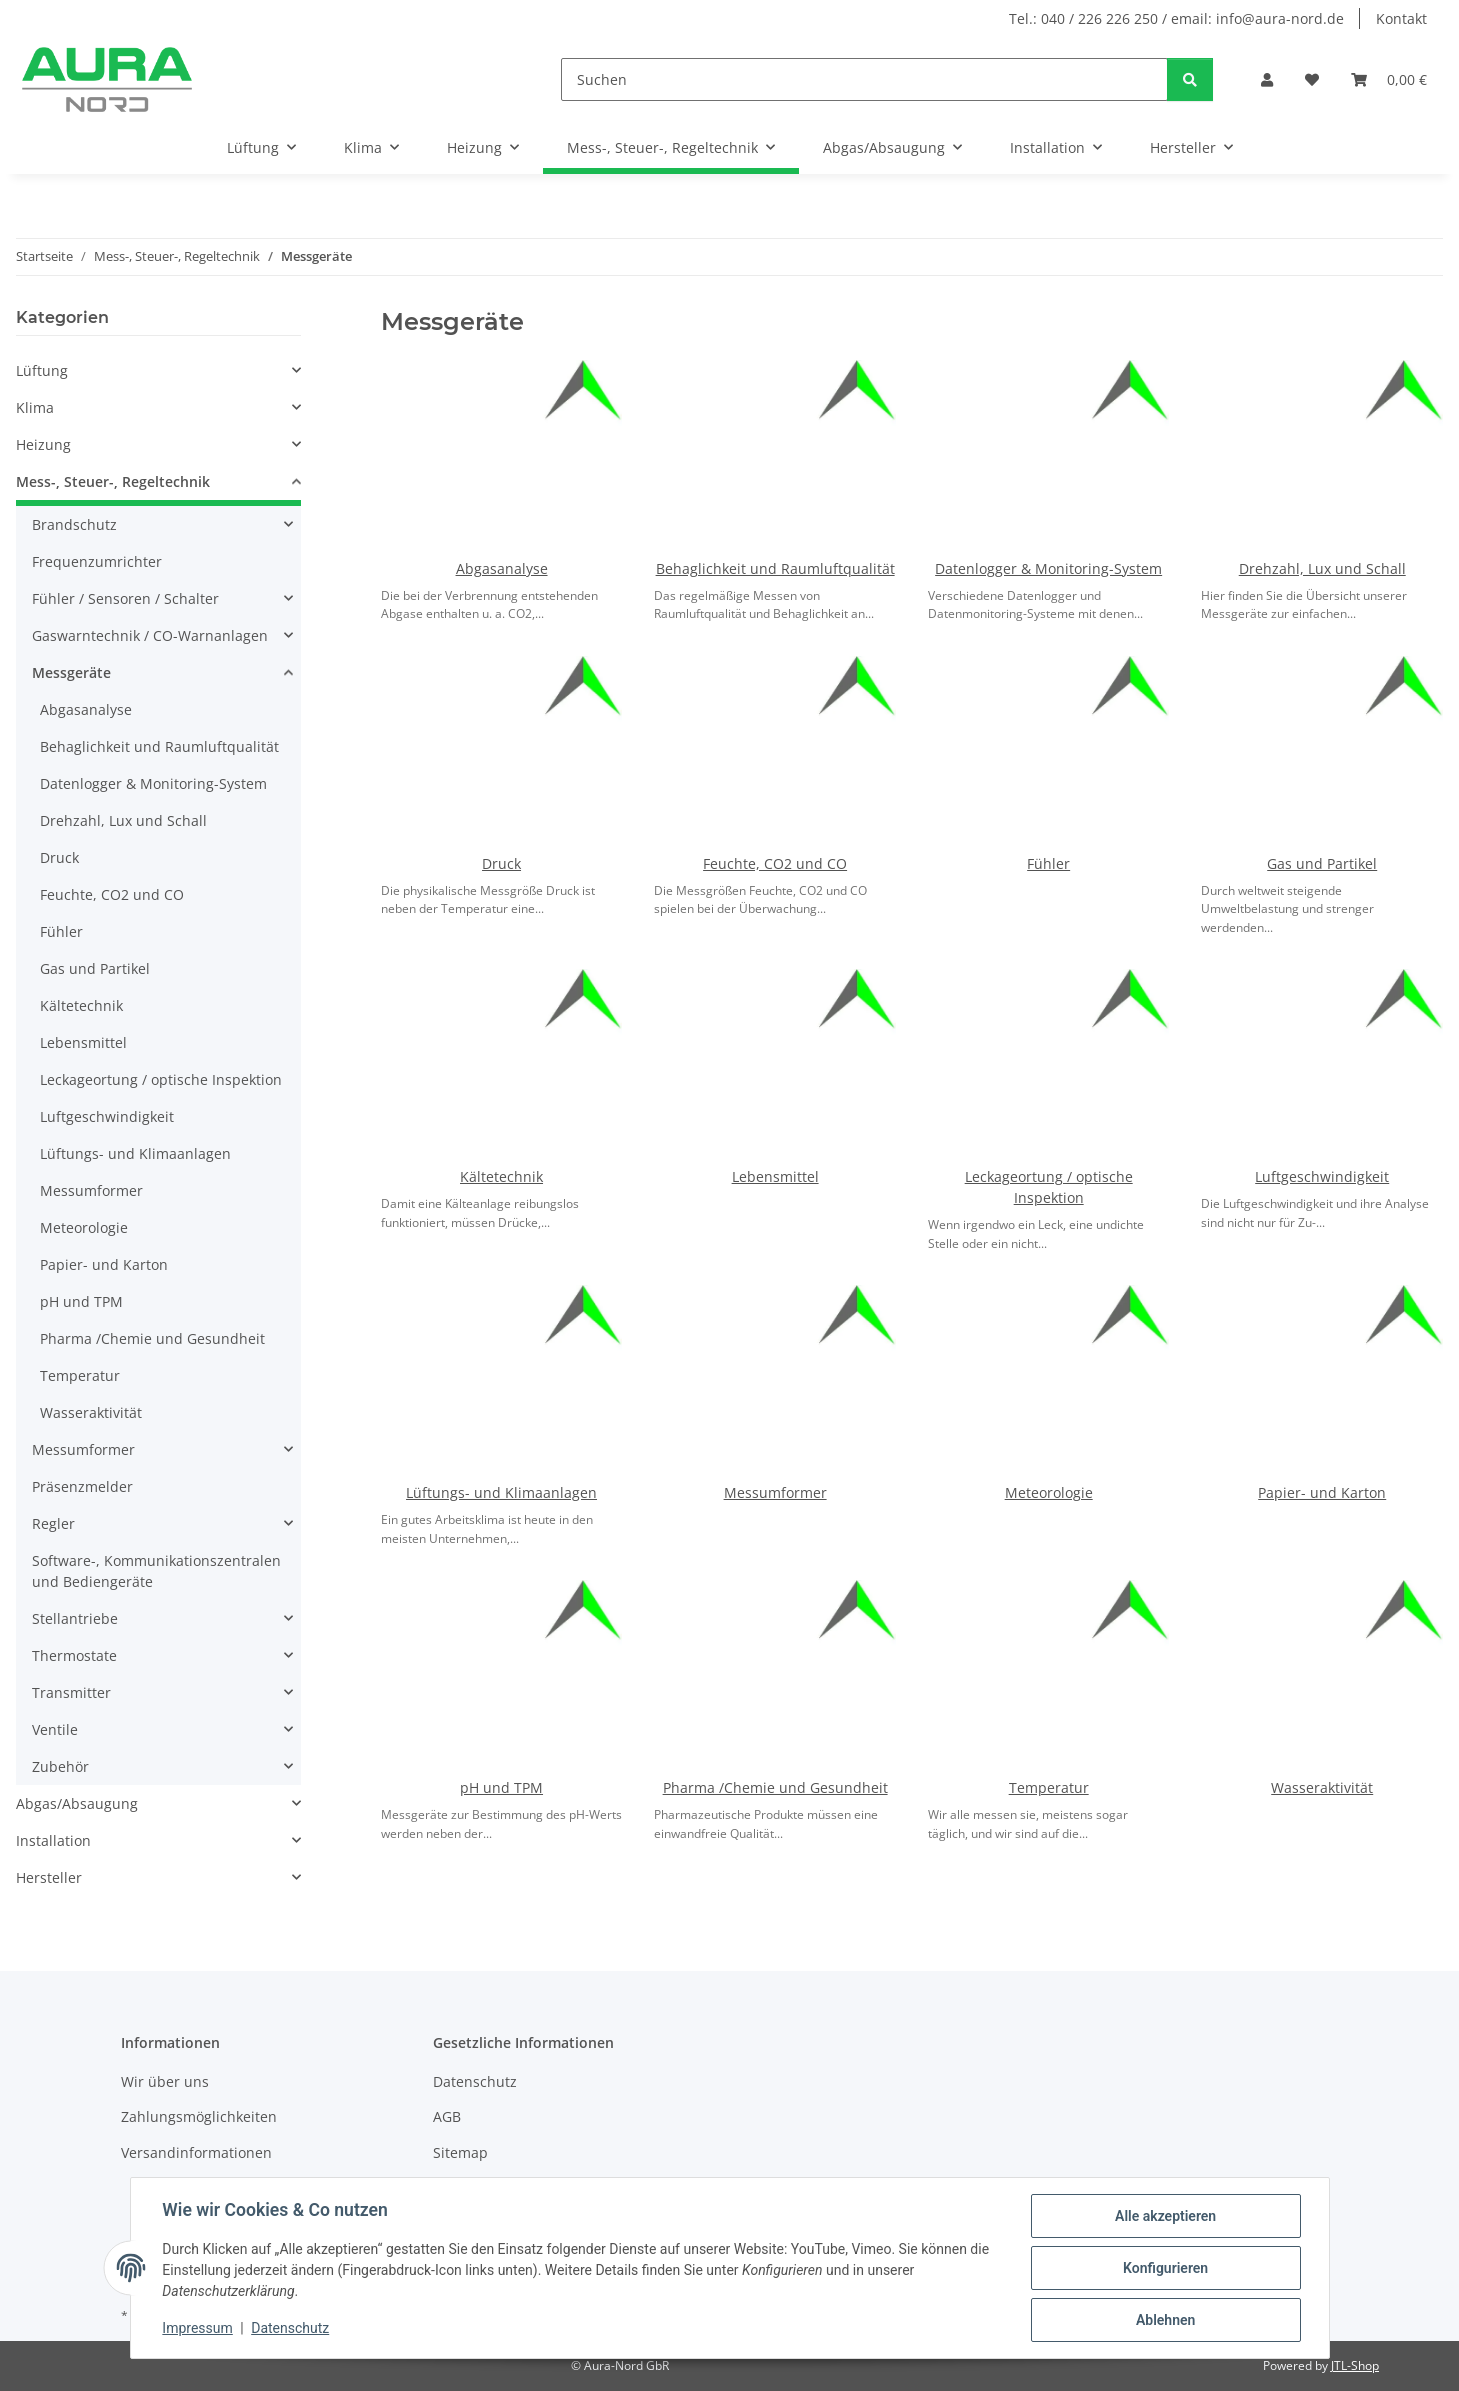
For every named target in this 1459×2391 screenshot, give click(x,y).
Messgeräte (71, 672)
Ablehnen (1165, 2320)
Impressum (198, 2329)
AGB (447, 2116)
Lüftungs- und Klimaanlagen (501, 1492)
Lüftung (42, 370)
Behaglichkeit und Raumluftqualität (775, 568)
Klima (35, 407)
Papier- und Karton (1322, 1492)
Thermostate (74, 1655)
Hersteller (49, 1877)
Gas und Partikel (1322, 863)
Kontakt (1401, 18)
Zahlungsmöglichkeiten (199, 2116)
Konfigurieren (1165, 2268)
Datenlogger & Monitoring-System (1048, 568)
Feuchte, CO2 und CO (775, 863)
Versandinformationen (196, 2152)
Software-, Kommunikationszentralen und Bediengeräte (156, 1571)
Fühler (1048, 863)
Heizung (43, 444)
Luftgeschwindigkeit (1322, 1176)
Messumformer (775, 1492)
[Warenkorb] (1389, 79)
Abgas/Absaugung (77, 1803)
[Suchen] (864, 79)
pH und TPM (501, 1787)
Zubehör (60, 1766)
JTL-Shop (1355, 2365)
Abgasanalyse (502, 568)
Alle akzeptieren (1165, 2216)
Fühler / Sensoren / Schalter (125, 598)
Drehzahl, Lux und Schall (1322, 568)
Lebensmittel (775, 1176)
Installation (53, 1840)
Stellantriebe (75, 1618)
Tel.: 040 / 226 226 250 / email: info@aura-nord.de (1176, 18)
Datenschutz (290, 2329)
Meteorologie (1049, 1492)
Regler (53, 1523)
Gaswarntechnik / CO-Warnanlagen (150, 635)
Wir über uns (165, 2081)
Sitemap (460, 2152)
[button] (1267, 79)
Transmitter (71, 1692)
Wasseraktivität (1322, 1787)
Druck (501, 863)
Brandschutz (74, 524)
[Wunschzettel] (1312, 79)
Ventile (55, 1729)
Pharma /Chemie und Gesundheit (775, 1787)
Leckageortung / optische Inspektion (161, 1079)
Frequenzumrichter (97, 561)
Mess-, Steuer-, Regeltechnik (113, 481)
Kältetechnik (501, 1176)
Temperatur (1049, 1787)
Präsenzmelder (82, 1486)
